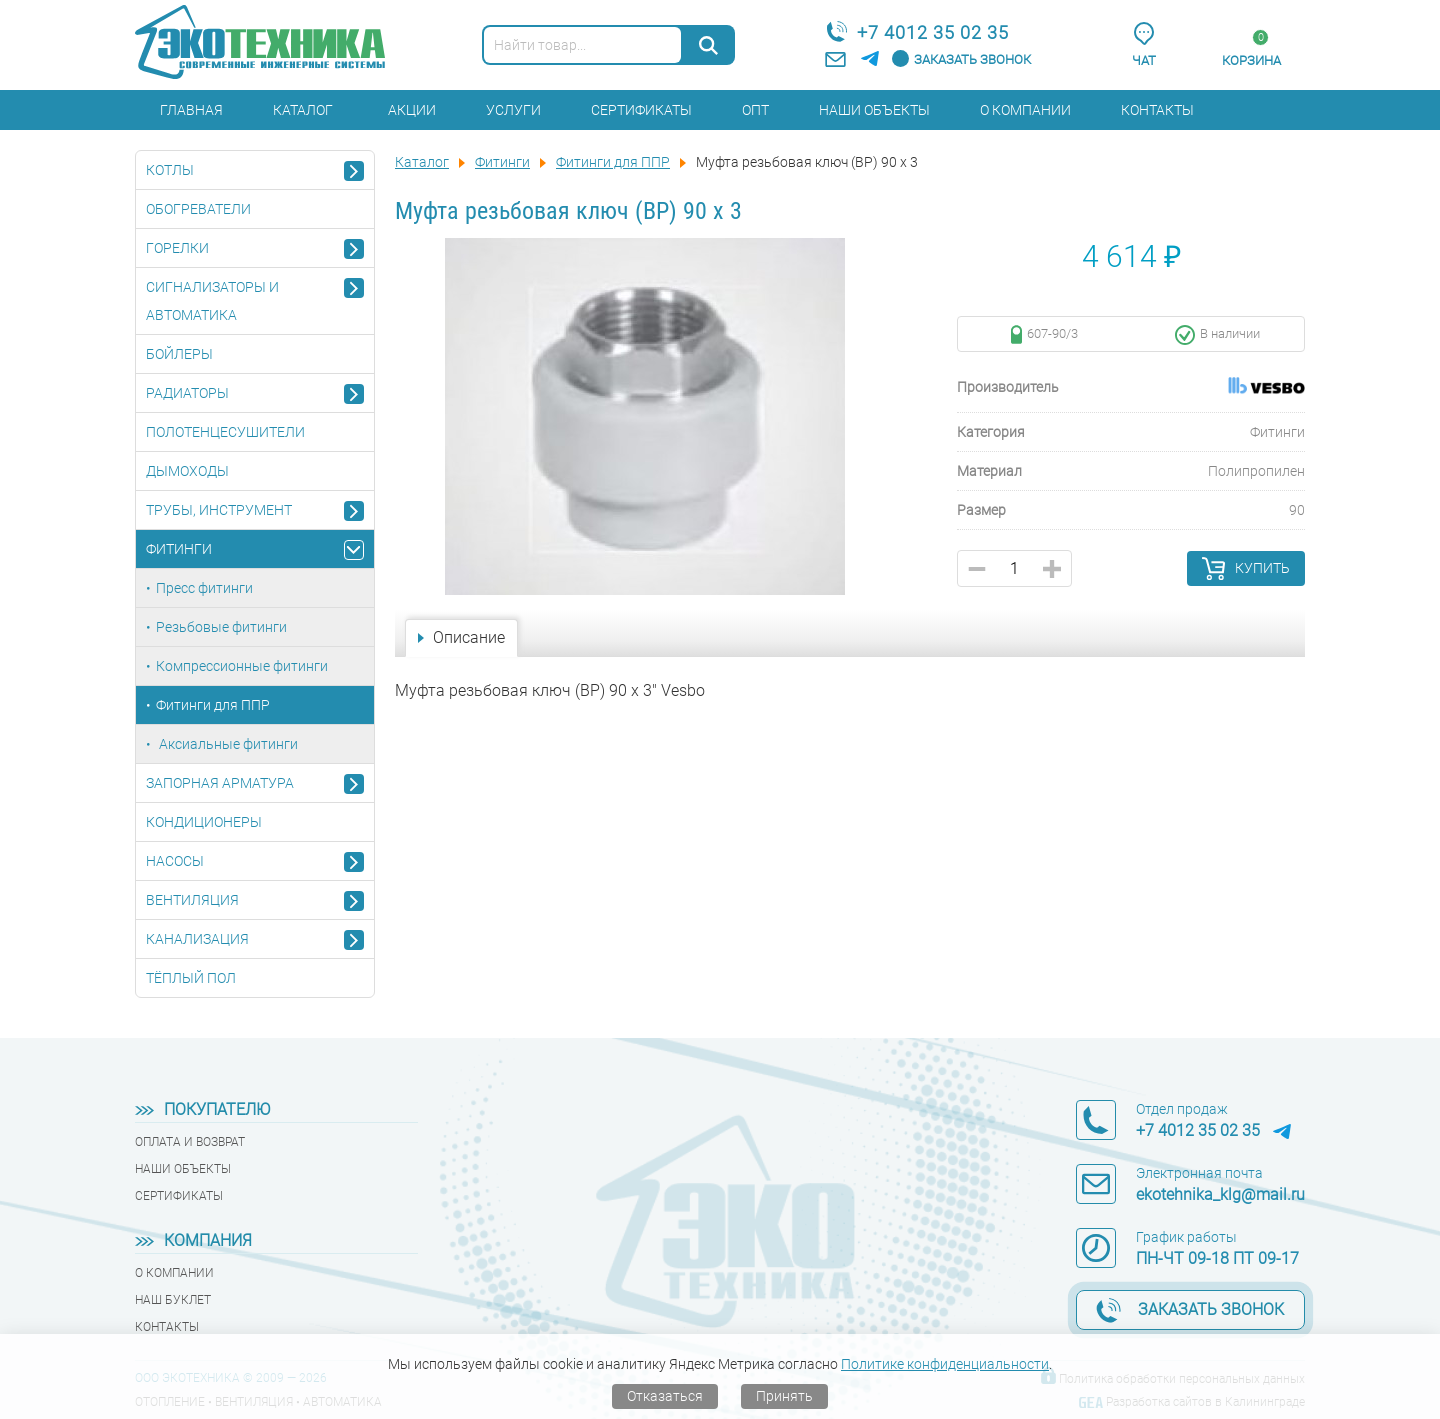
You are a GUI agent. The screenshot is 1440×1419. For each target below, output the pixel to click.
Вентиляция (192, 900)
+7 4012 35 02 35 (933, 32)
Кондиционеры (204, 822)
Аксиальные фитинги (227, 744)
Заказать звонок (972, 59)
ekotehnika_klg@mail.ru (1220, 1194)
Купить (1262, 568)
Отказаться (665, 1396)
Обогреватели (198, 209)
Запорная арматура (220, 783)
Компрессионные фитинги (242, 666)
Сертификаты (641, 110)
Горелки (177, 248)
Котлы (170, 170)
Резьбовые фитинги (221, 627)
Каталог (303, 110)
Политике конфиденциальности (945, 1364)
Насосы (175, 861)
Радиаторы (187, 393)
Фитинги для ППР (213, 705)
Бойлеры (179, 354)
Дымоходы (187, 471)
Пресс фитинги (204, 588)
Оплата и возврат (190, 1142)
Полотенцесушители (225, 432)
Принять (784, 1396)
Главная (191, 110)
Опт (755, 110)
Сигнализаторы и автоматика (212, 301)
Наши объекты (874, 110)
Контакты (1157, 110)
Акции (412, 110)
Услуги (513, 110)
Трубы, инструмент (219, 510)
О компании (1025, 110)
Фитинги (179, 549)
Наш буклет (173, 1300)
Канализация (197, 939)
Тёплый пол (191, 978)
